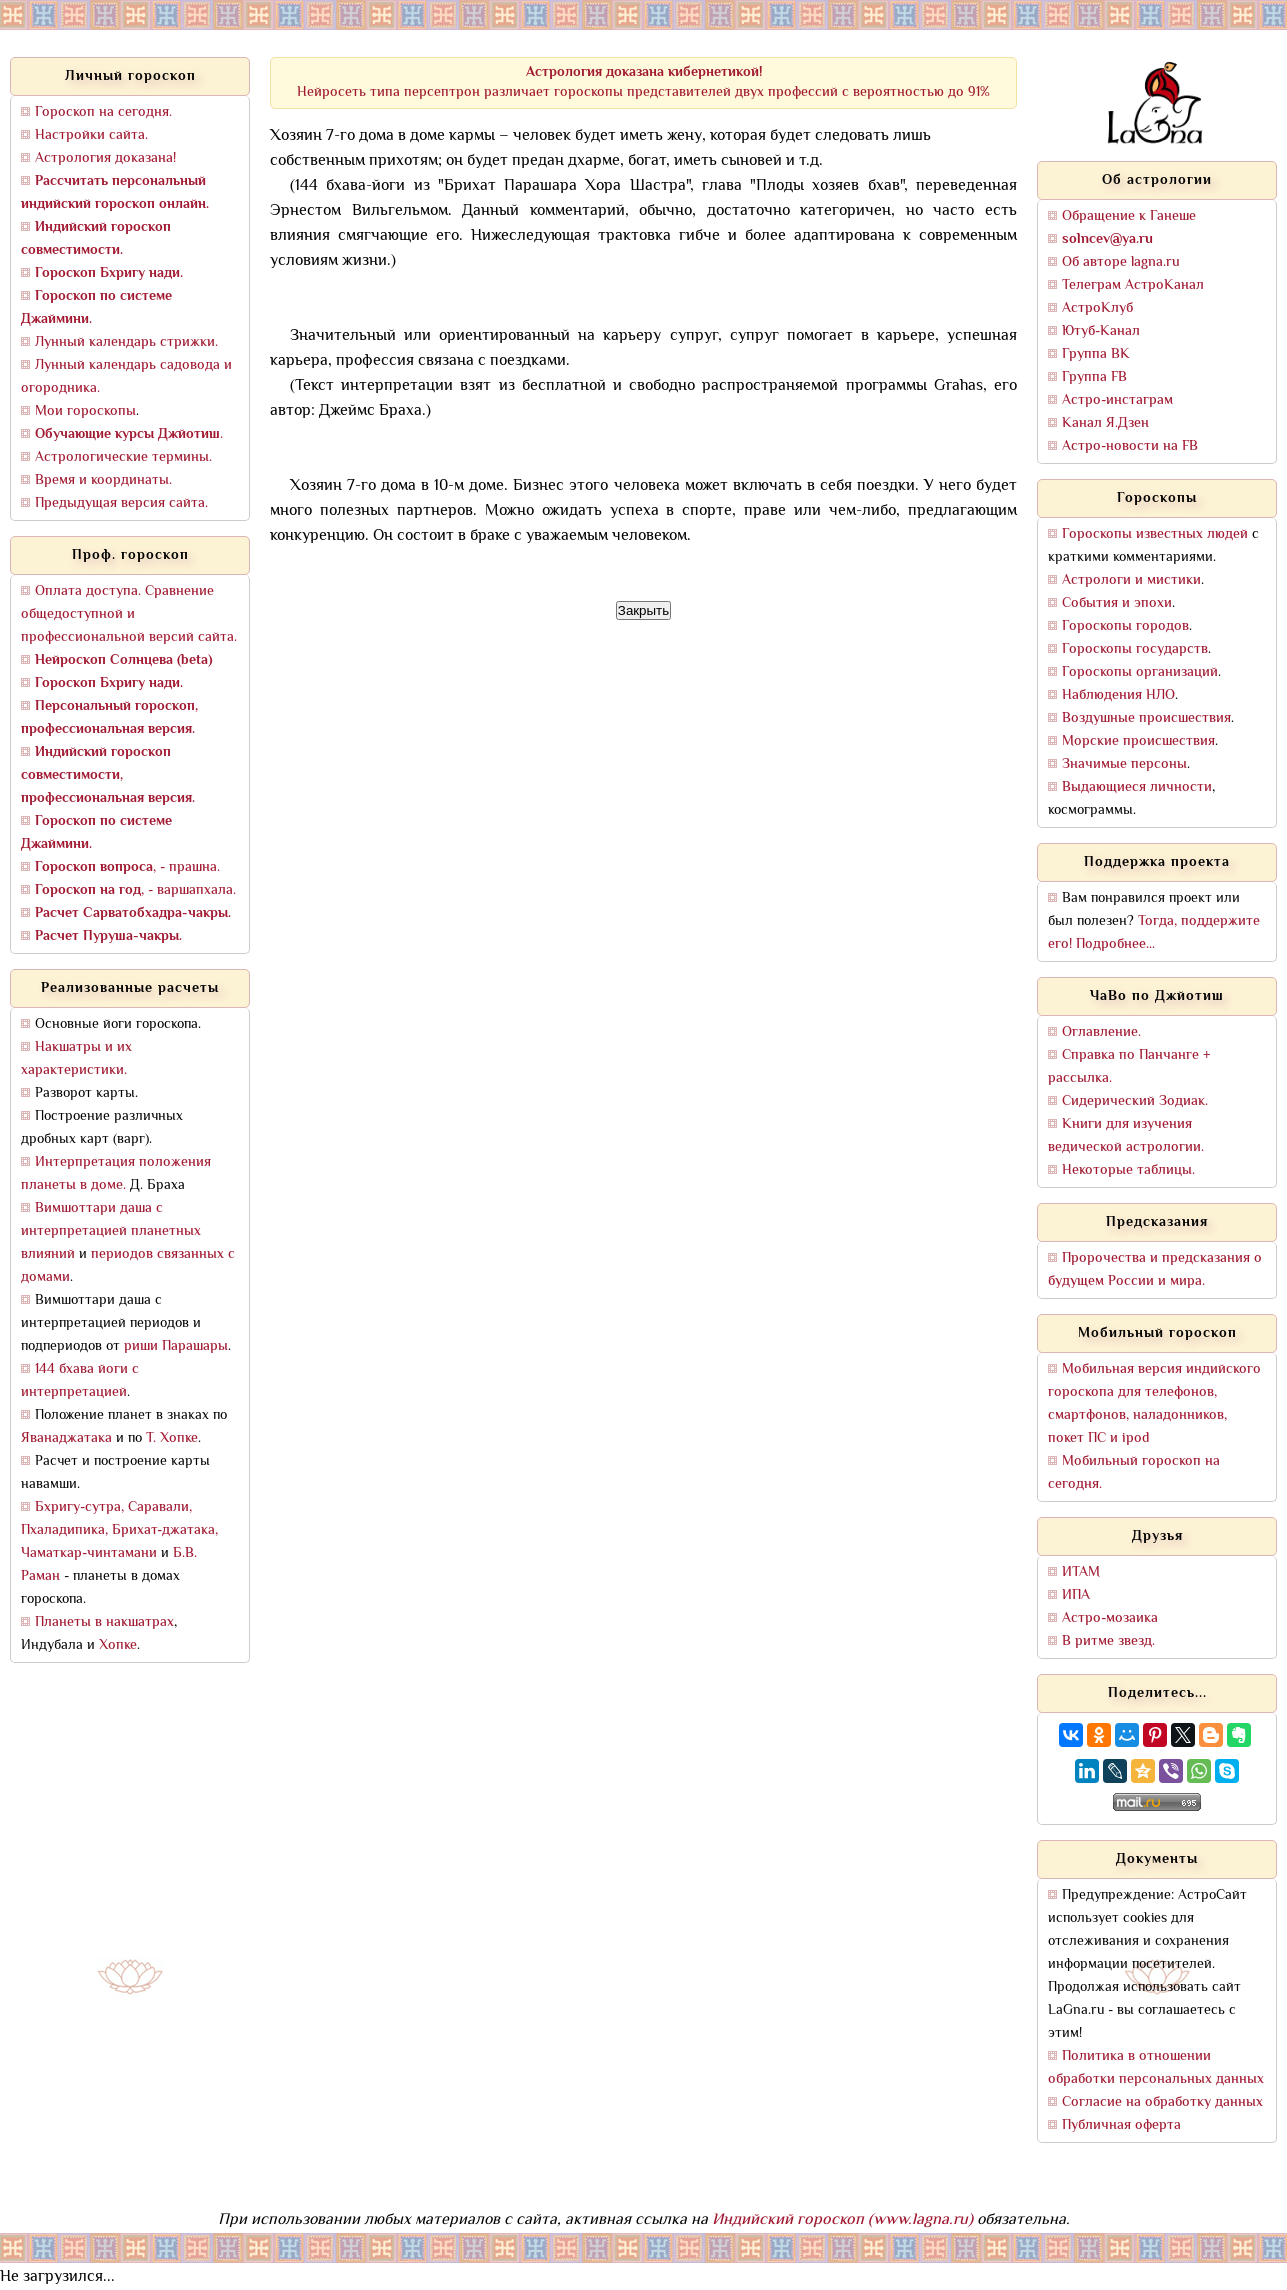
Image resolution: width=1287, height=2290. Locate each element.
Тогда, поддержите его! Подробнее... (1154, 933)
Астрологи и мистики (1131, 580)
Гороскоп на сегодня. (103, 112)
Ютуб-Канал (1101, 331)
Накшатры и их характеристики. (76, 1059)
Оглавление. (1101, 1032)
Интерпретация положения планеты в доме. (116, 1174)
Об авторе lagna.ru (1121, 262)
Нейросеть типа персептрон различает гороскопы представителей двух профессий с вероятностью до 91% (643, 82)
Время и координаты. (103, 480)
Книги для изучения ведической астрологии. (1126, 1136)
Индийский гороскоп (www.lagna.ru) (842, 2220)
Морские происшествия (1138, 741)
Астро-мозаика (1110, 1618)
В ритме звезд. (1108, 1641)
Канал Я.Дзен (1105, 423)
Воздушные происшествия (1146, 718)
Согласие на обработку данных (1162, 2102)
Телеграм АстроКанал (1133, 285)
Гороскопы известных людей (1155, 534)
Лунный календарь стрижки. (126, 342)
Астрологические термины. (123, 457)
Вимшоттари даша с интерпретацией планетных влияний (111, 1231)
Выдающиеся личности (1137, 787)
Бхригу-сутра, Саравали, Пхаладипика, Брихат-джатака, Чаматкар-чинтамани (119, 1530)
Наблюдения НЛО (1118, 695)
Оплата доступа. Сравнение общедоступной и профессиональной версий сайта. (129, 614)
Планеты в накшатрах (104, 1622)
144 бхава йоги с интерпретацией (80, 1381)
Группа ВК (1096, 354)
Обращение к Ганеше (1129, 216)
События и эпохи (1117, 603)
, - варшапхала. (135, 890)
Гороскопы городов (1125, 626)
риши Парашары (176, 1346)
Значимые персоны (1124, 764)
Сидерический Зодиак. (1135, 1101)
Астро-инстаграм (1117, 400)
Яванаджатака (66, 1438)
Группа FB (1094, 377)
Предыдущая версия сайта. (121, 503)
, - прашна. (127, 867)
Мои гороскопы (85, 411)
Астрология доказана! (105, 158)
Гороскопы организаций (1140, 672)
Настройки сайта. (91, 135)
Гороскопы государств (1135, 649)
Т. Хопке (172, 1438)
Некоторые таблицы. (1128, 1170)
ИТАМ (1081, 1572)
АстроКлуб (1097, 308)
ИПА (1076, 1595)
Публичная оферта (1121, 2125)
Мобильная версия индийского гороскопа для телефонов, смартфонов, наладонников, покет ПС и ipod (1154, 1404)
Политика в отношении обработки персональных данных (1156, 2068)
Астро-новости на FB (1130, 446)
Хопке (118, 1645)
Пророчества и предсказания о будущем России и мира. (1155, 1270)
